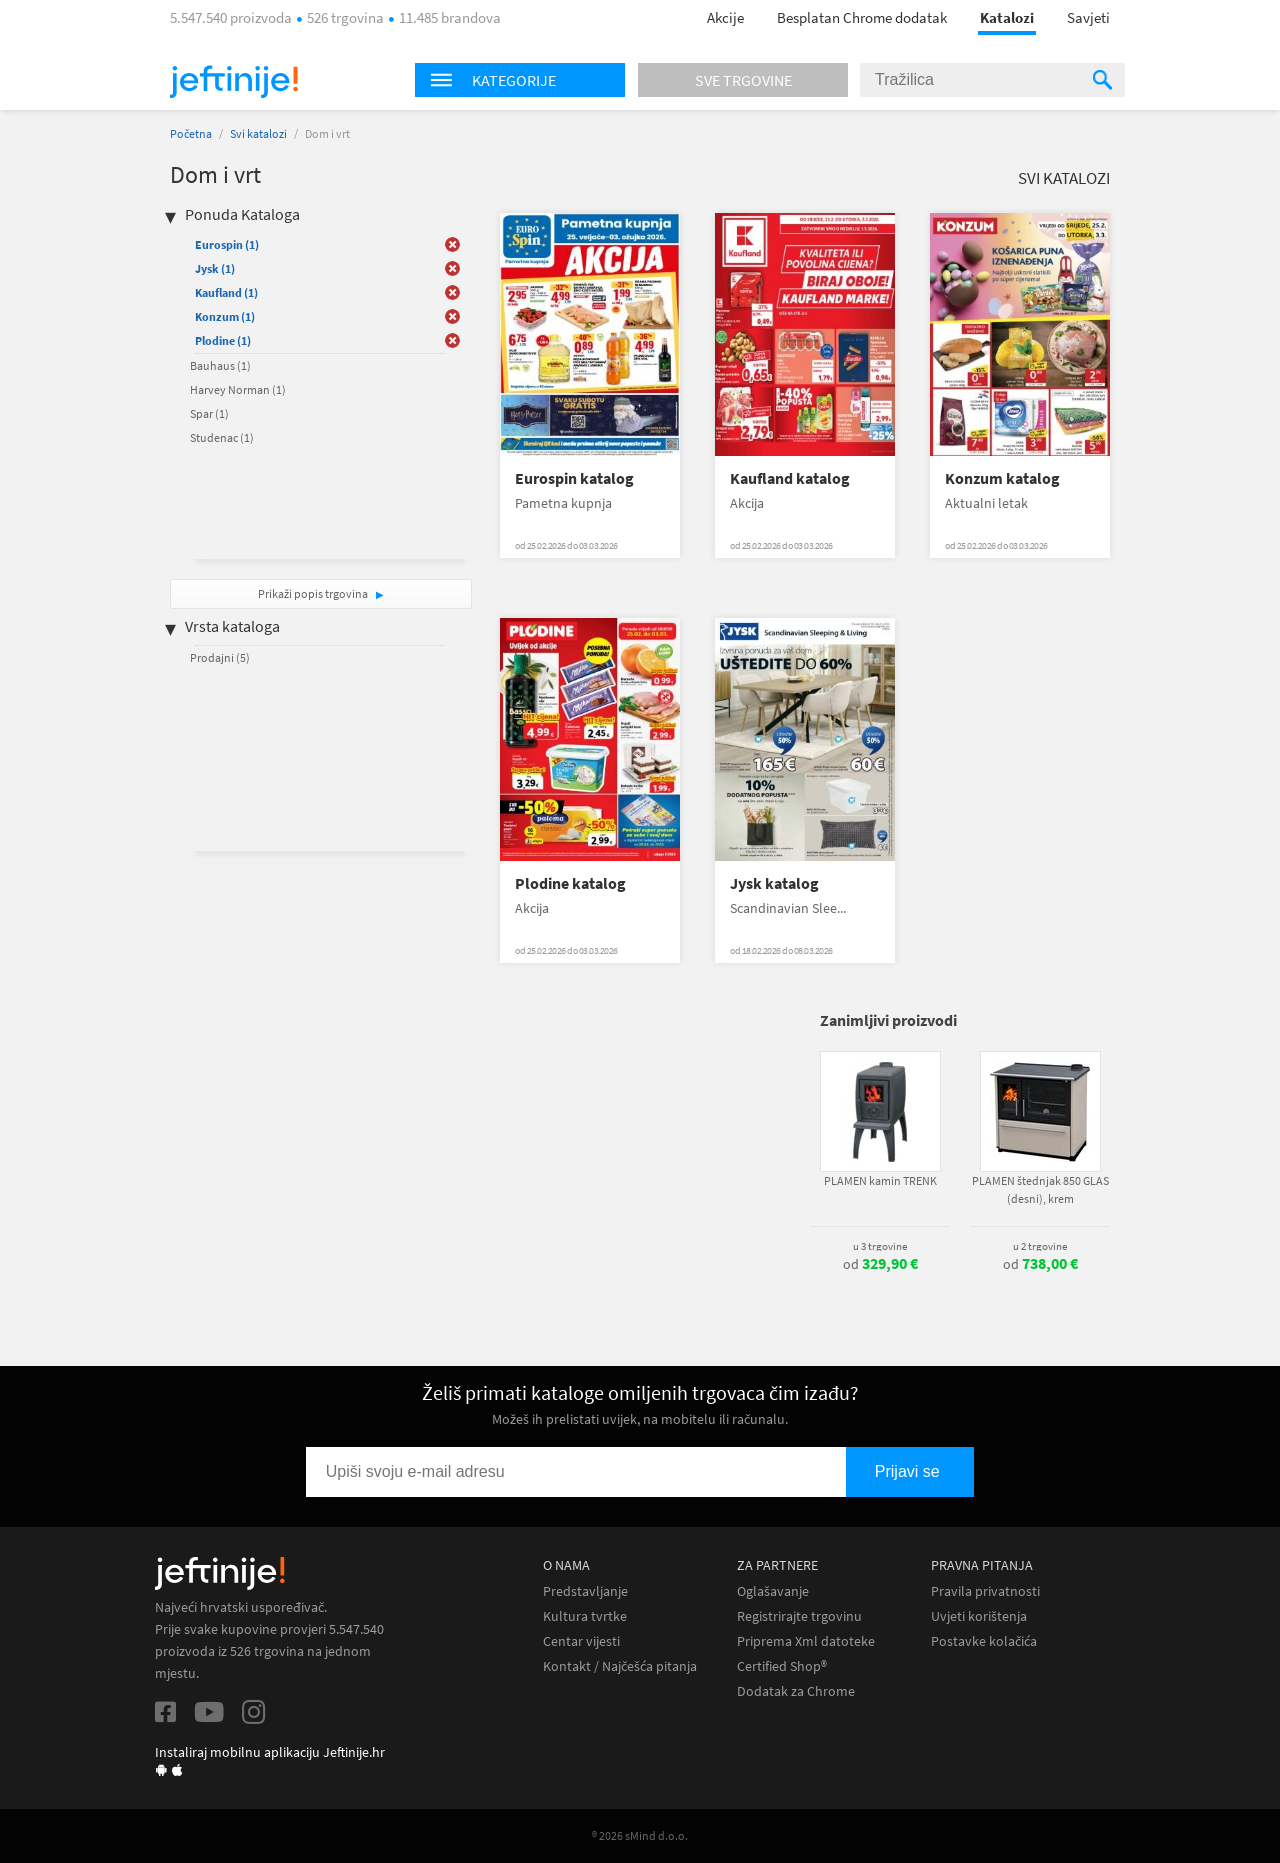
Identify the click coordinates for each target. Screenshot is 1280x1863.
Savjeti (1088, 17)
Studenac (222, 437)
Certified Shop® (782, 1666)
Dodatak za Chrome (796, 1691)
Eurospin (227, 244)
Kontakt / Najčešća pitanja (620, 1666)
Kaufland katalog (790, 478)
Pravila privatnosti (985, 1591)
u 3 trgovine (880, 1246)
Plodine (223, 340)
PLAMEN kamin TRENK (880, 1180)
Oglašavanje (773, 1591)
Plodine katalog (570, 883)
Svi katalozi (258, 133)
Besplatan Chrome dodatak (862, 17)
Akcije (725, 17)
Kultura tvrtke (585, 1616)
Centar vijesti (581, 1641)
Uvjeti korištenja (979, 1616)
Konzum (225, 316)
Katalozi (1007, 17)
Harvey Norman (238, 389)
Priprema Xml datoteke (806, 1641)
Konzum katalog (1002, 478)
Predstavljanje (585, 1591)
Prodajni (220, 657)
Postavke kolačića (984, 1641)
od (880, 1264)
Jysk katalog (774, 883)
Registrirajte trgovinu (799, 1616)
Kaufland (226, 292)
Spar (209, 413)
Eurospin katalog (574, 478)
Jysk (215, 268)
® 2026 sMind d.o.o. (640, 1835)
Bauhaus (220, 365)
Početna (191, 133)
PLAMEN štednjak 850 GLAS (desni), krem (1040, 1189)
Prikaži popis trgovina (314, 593)
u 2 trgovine (1040, 1246)
